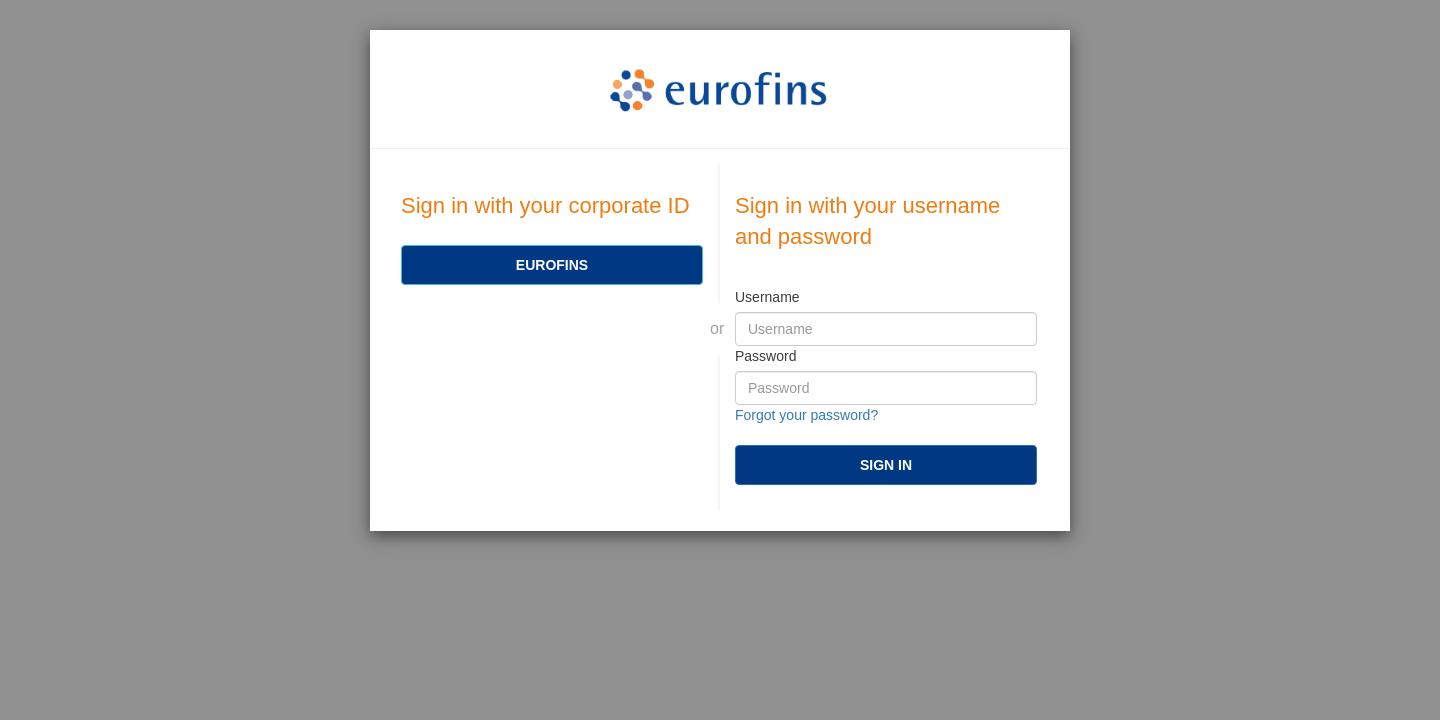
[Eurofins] (552, 265)
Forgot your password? (806, 415)
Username (767, 297)
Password (765, 356)
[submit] (886, 465)
